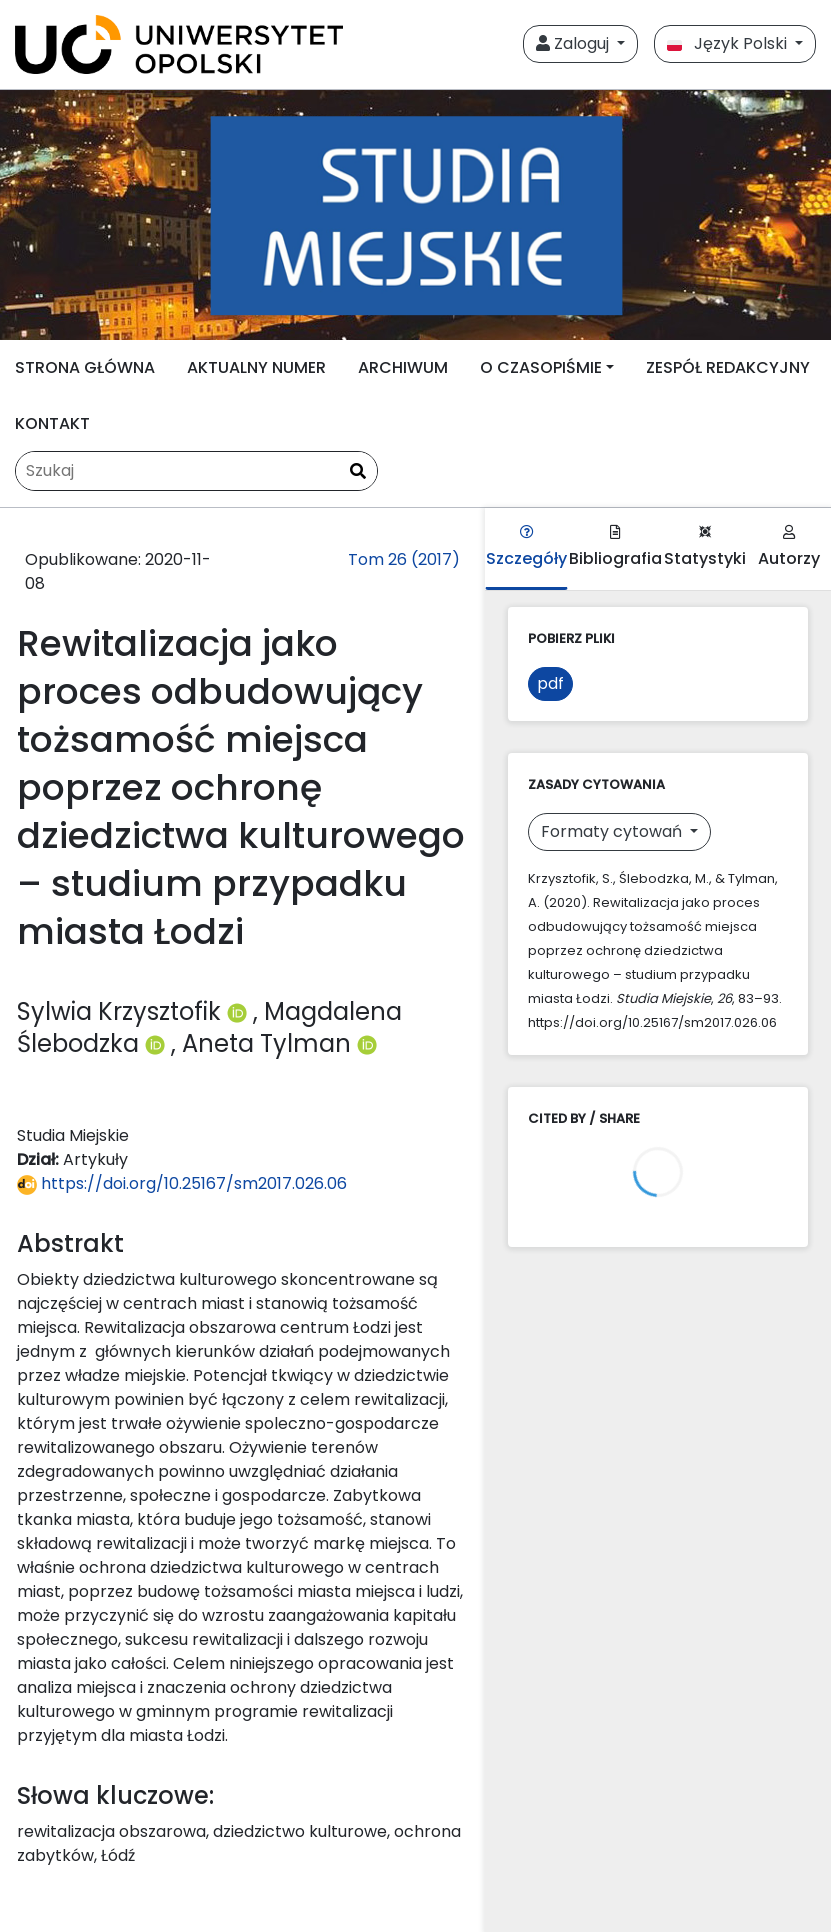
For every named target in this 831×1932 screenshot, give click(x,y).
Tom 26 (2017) (404, 559)
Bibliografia (615, 547)
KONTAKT (52, 423)
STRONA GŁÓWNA (85, 367)
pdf (550, 683)
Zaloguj (574, 43)
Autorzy (789, 547)
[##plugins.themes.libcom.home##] (415, 215)
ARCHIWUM (403, 367)
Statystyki (705, 547)
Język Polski (729, 43)
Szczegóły (526, 547)
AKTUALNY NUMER (256, 367)
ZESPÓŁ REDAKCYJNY (728, 367)
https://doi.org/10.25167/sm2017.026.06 (182, 1183)
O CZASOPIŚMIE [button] (541, 367)
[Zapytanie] (196, 471)
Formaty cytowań (613, 831)
